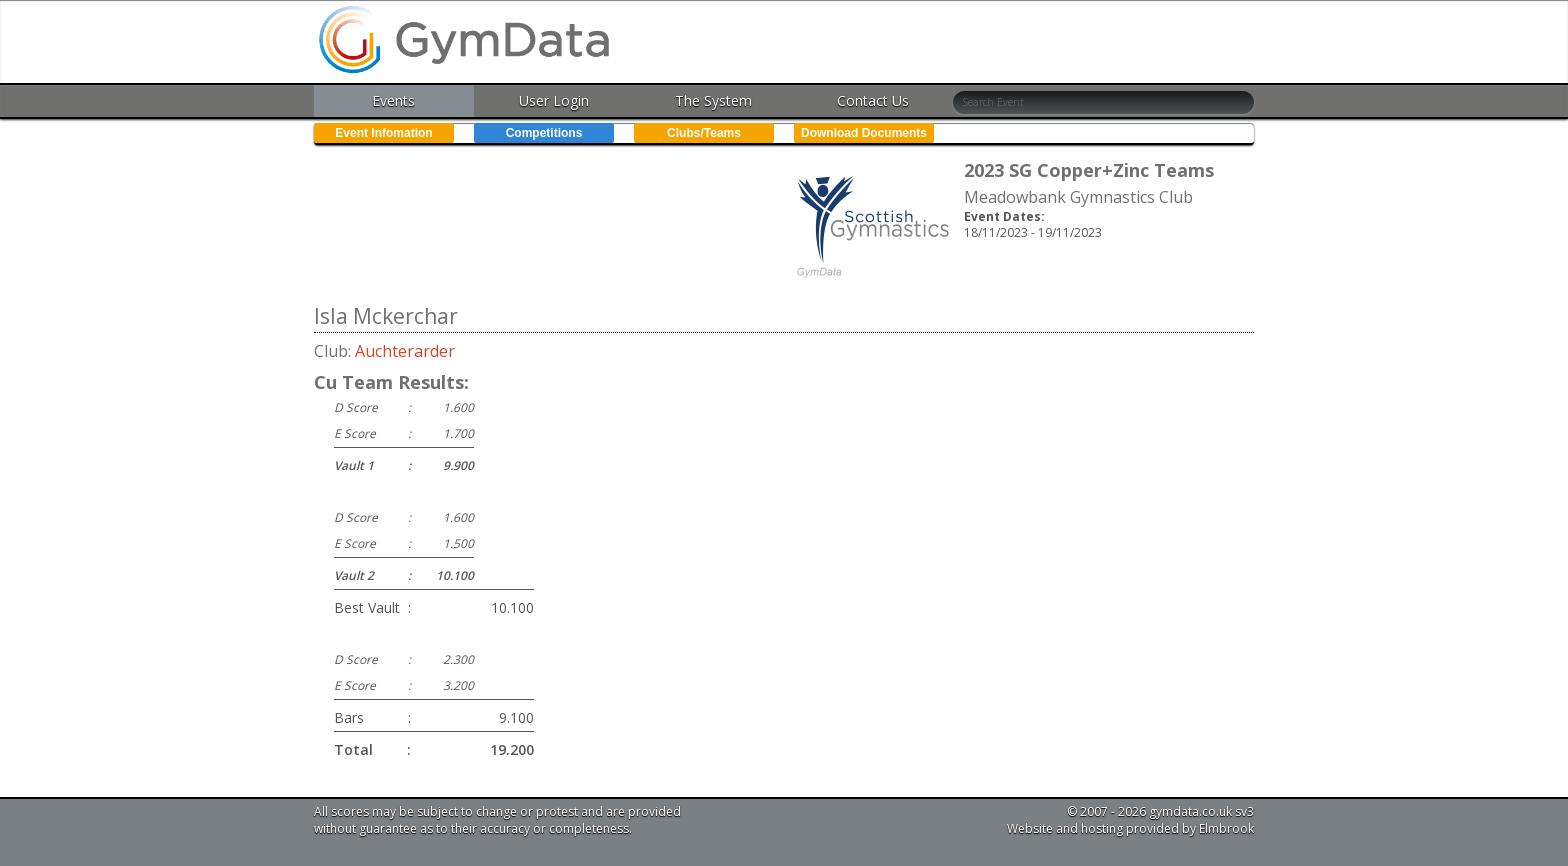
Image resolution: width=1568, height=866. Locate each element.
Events (393, 100)
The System (713, 100)
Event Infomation (383, 133)
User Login (554, 100)
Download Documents (864, 133)
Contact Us (873, 100)
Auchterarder (405, 351)
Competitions (544, 133)
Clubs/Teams (704, 133)
